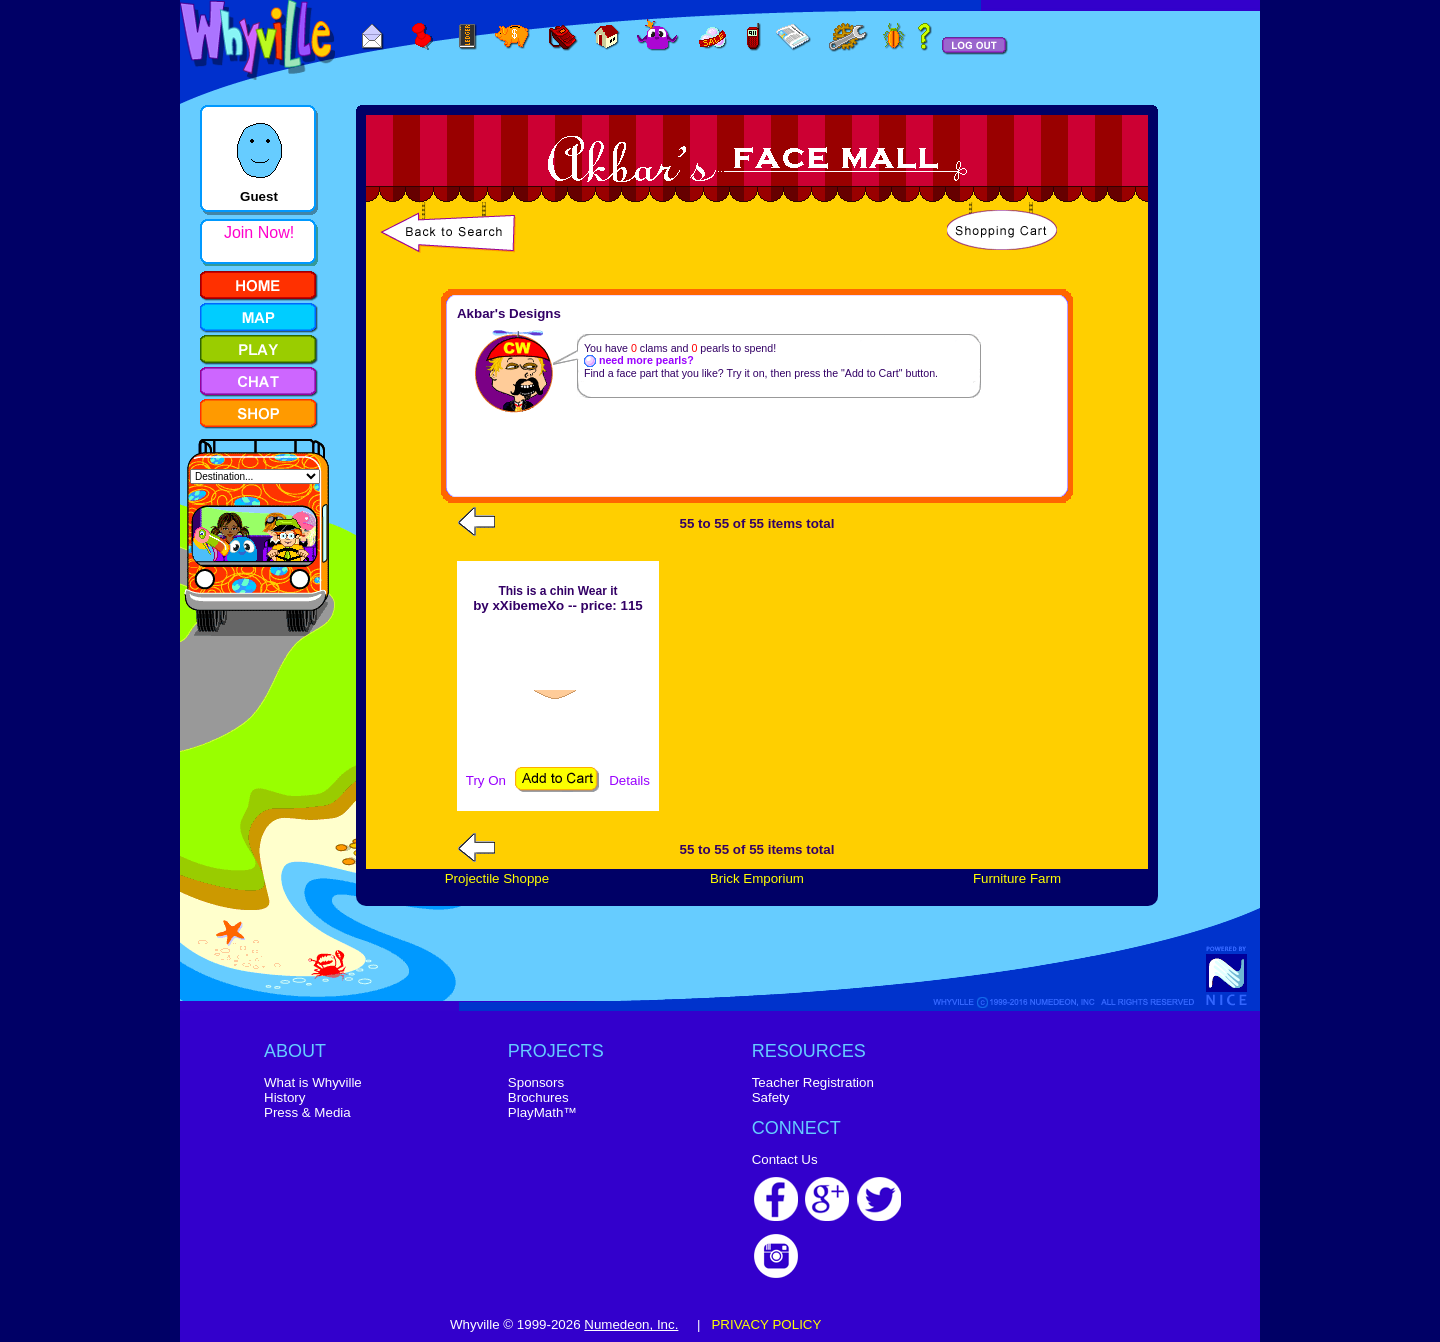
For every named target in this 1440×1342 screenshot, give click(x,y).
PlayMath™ (542, 1112)
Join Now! (259, 232)
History (284, 1097)
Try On (486, 780)
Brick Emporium (757, 878)
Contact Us (785, 1159)
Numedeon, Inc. (631, 1324)
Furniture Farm (1017, 878)
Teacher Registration (813, 1082)
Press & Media (307, 1112)
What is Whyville (313, 1082)
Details (629, 780)
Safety (771, 1097)
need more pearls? (639, 360)
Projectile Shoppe (497, 878)
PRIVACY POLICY (766, 1324)
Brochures (538, 1097)
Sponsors (536, 1082)
